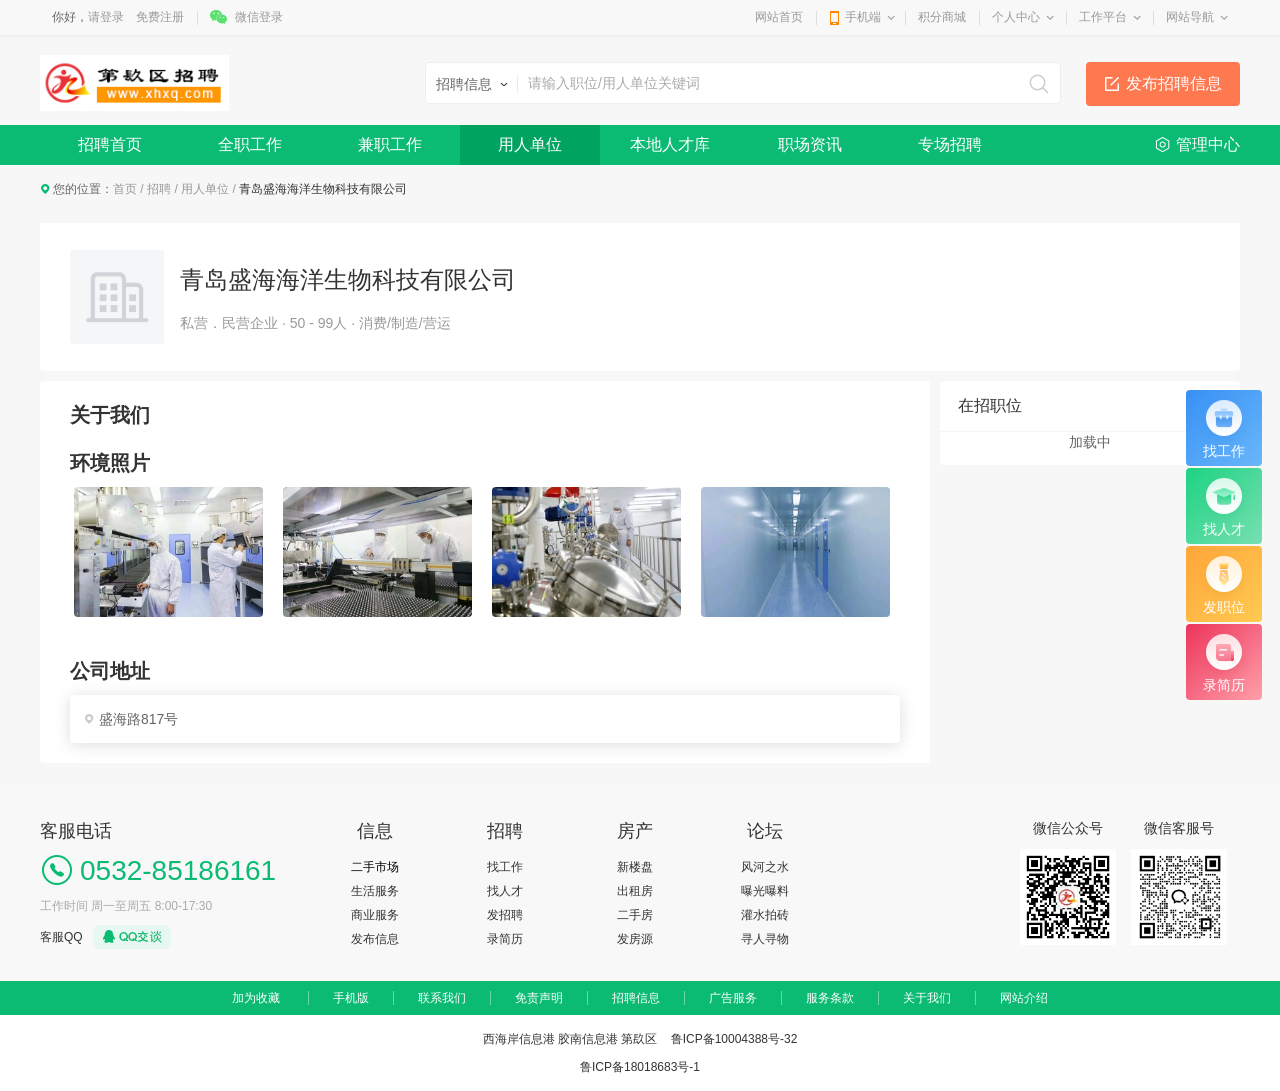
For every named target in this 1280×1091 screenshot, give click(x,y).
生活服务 (375, 891)
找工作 (505, 867)
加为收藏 (256, 998)
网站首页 (779, 17)
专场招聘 (950, 144)
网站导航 (1190, 17)
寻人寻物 (765, 939)
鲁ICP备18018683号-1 (640, 1067)
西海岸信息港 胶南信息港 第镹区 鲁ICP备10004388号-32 (640, 1039)
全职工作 (250, 144)
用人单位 (530, 144)
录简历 (505, 939)
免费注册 (160, 17)
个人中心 (1016, 17)
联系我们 (442, 998)
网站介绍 (1024, 998)
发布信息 (375, 939)
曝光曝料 (765, 891)
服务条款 (830, 998)
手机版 (351, 998)
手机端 (863, 17)
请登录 (106, 17)
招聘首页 (110, 144)
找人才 (505, 891)
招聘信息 (636, 998)
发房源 (635, 939)
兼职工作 (390, 144)
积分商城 (942, 17)
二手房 (635, 915)
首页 (125, 189)
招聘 (159, 189)
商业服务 (375, 915)
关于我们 (927, 998)
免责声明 (539, 998)
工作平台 (1103, 17)
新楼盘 (635, 867)
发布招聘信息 (1174, 83)
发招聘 (505, 915)
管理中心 (1208, 144)
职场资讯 (810, 144)
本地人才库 (670, 144)
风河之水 (765, 867)
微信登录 (259, 17)
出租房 (635, 891)
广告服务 (733, 998)
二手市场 (375, 867)
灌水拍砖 (765, 915)
